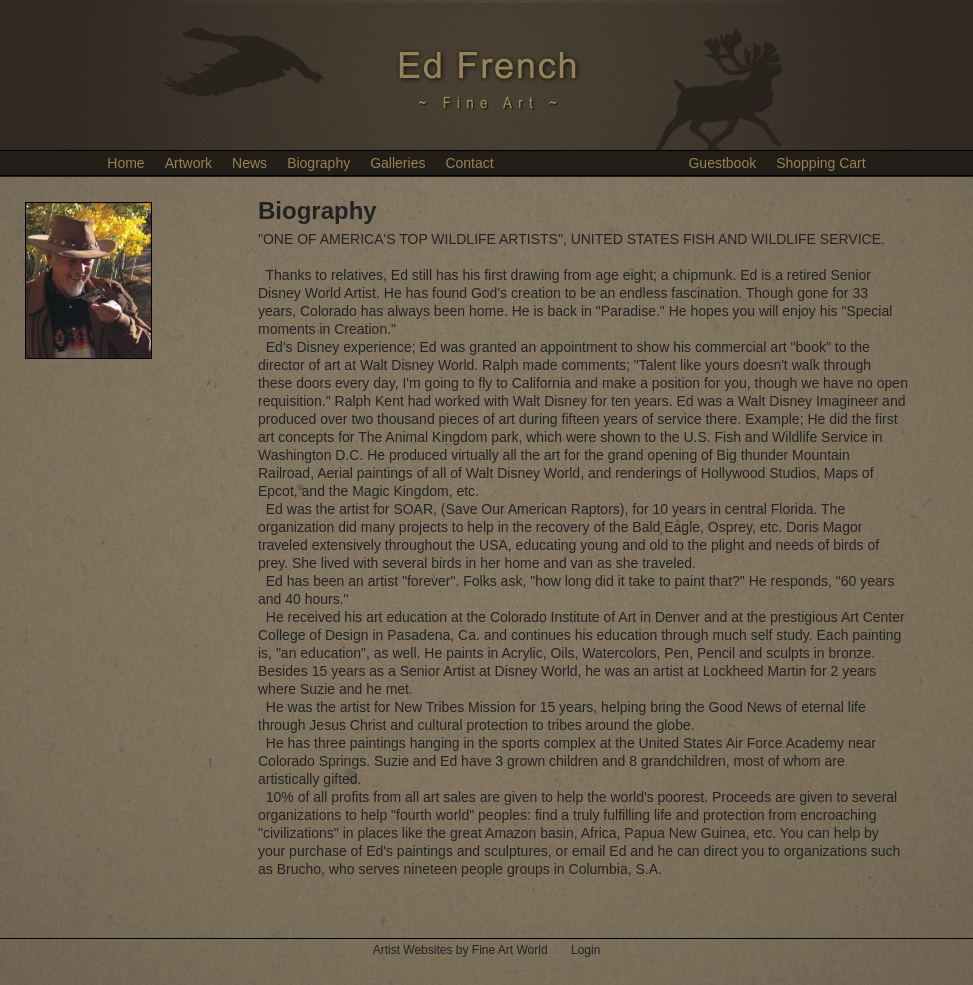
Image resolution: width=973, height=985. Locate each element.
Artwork (188, 163)
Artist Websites (413, 950)
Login (585, 950)
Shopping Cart (821, 163)
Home (125, 163)
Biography (318, 163)
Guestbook (722, 163)
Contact (469, 163)
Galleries (397, 163)
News (249, 163)
